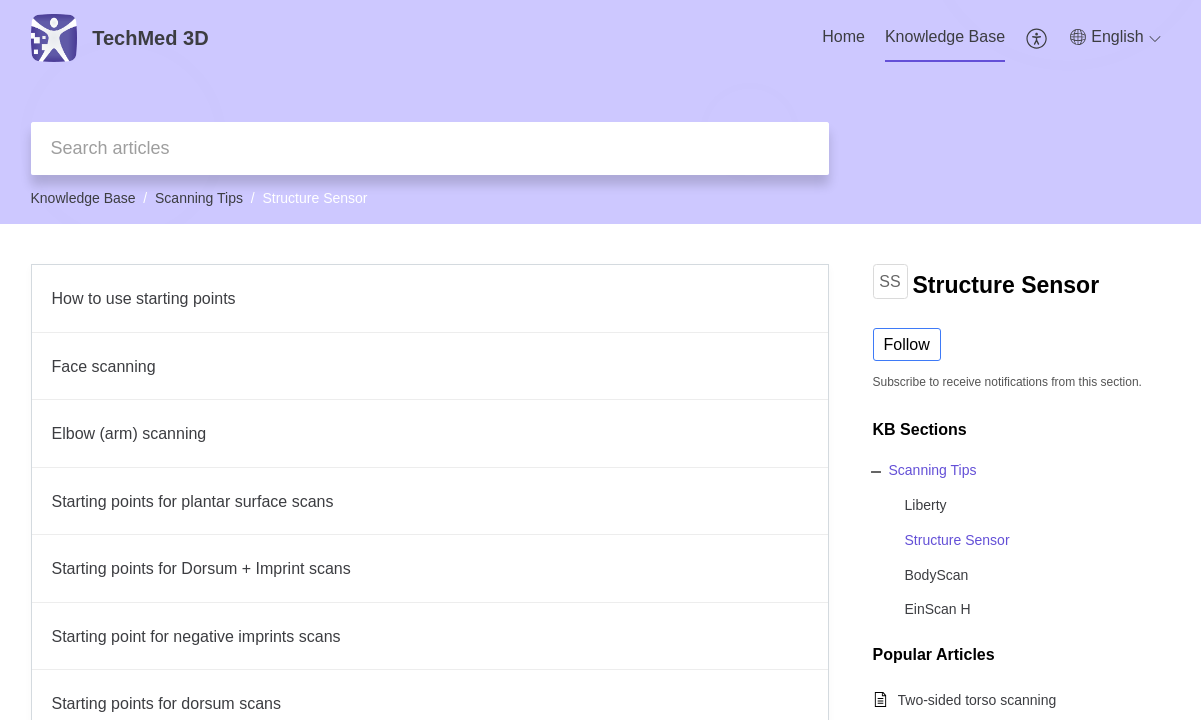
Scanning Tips (199, 198)
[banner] (600, 112)
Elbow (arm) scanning (129, 433)
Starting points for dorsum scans (166, 703)
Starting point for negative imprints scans (196, 636)
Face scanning (104, 366)
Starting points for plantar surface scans (193, 501)
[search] (430, 148)
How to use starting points (144, 298)
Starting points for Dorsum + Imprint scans (201, 568)
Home (843, 36)
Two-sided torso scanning (977, 700)
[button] (1037, 38)
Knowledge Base (945, 36)
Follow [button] (907, 344)
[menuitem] (843, 38)
